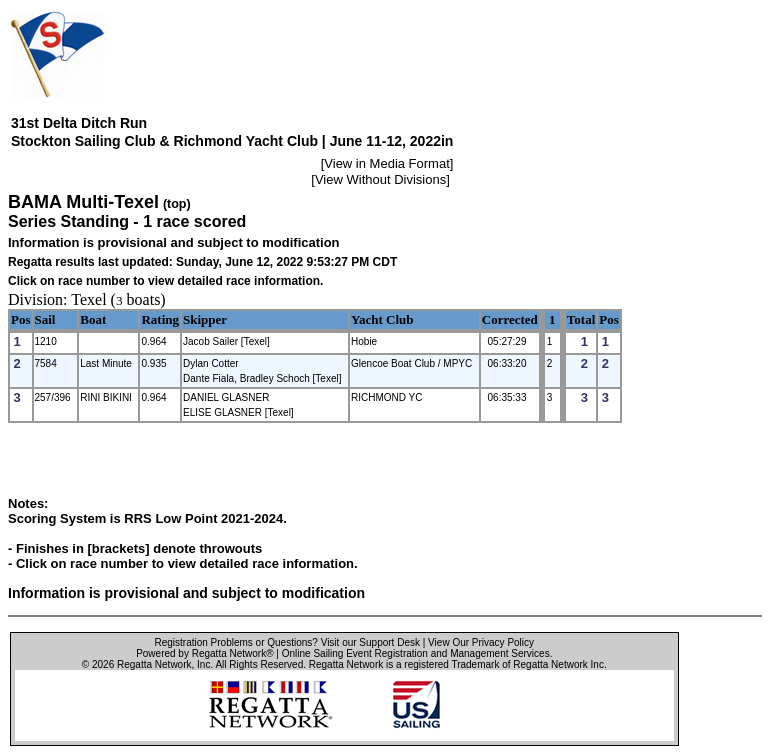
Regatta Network (154, 664)
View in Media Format (386, 163)
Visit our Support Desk (370, 642)
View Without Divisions (380, 179)
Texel (88, 299)
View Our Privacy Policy (481, 642)
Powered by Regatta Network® (204, 653)
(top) (177, 204)
